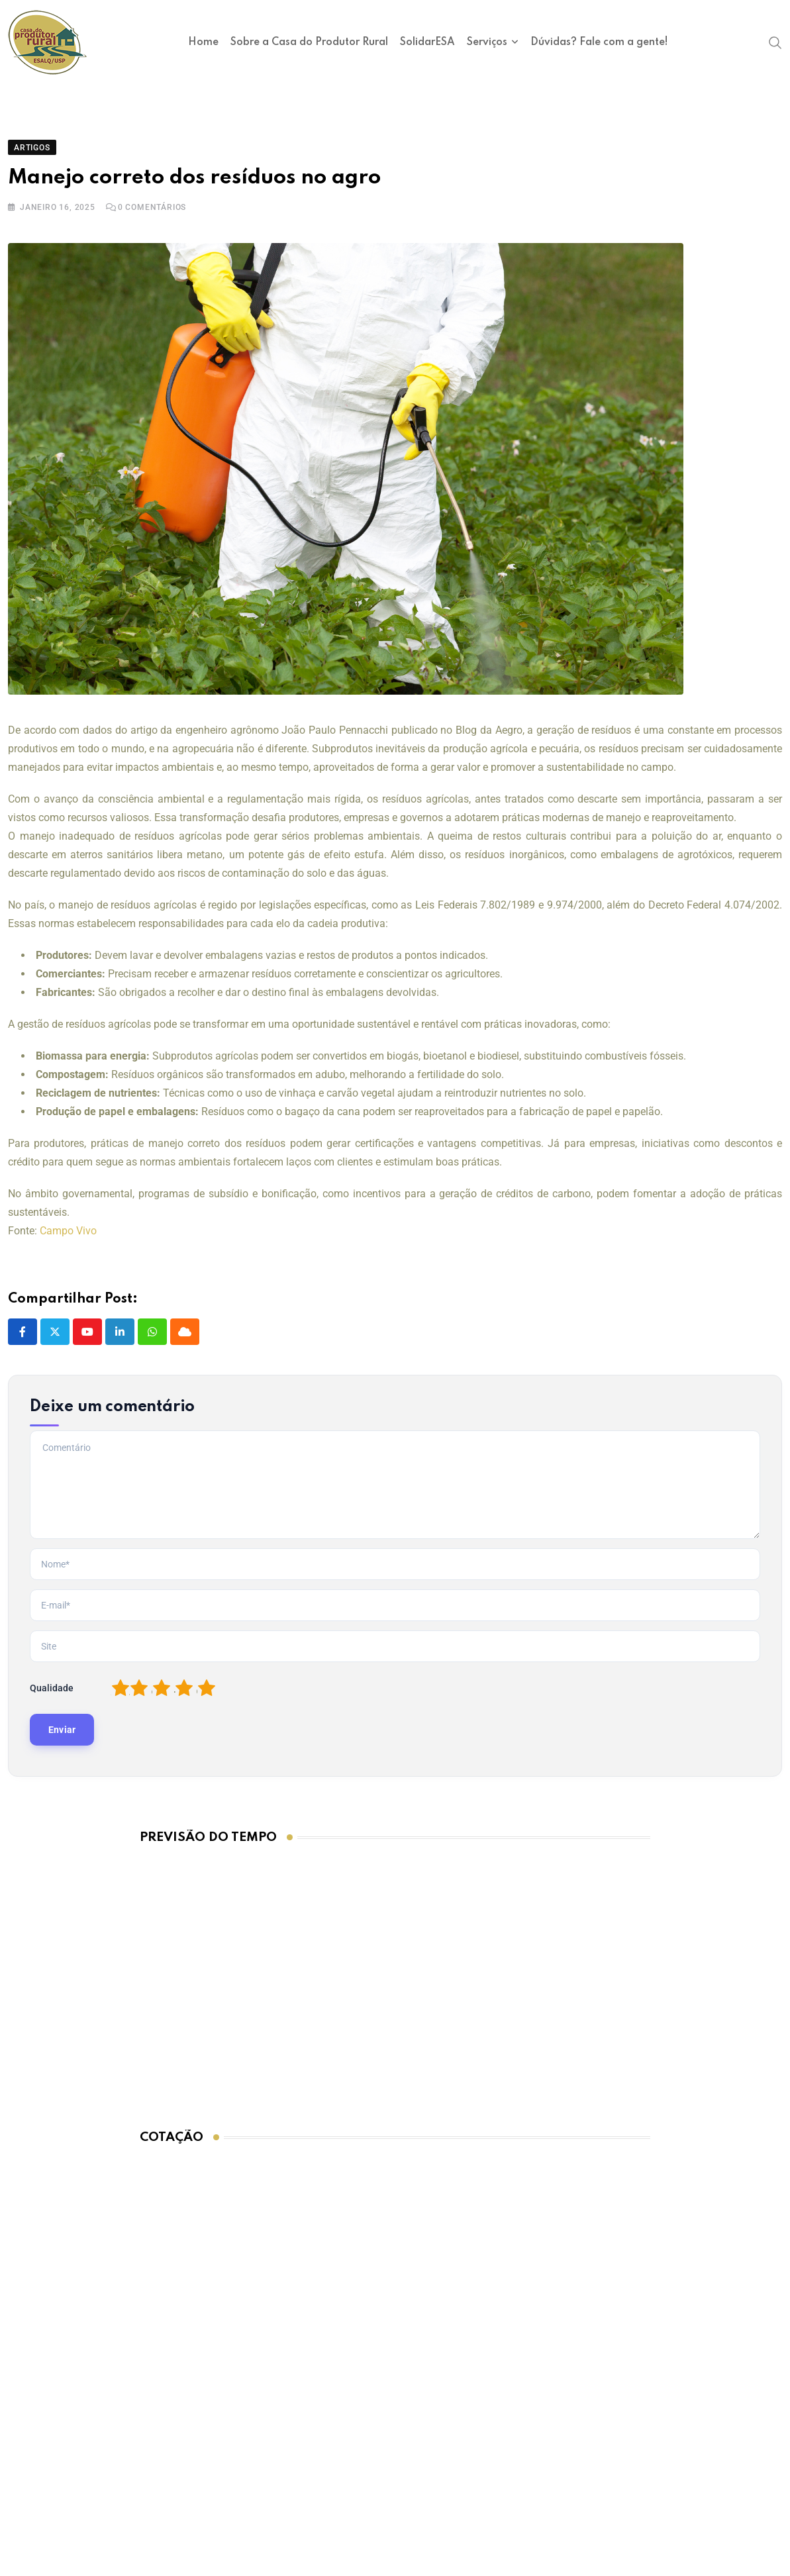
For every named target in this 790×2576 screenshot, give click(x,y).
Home (203, 42)
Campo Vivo (68, 1230)
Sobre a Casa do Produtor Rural (309, 42)
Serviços (487, 42)
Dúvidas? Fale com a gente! (599, 42)
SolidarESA (427, 42)
